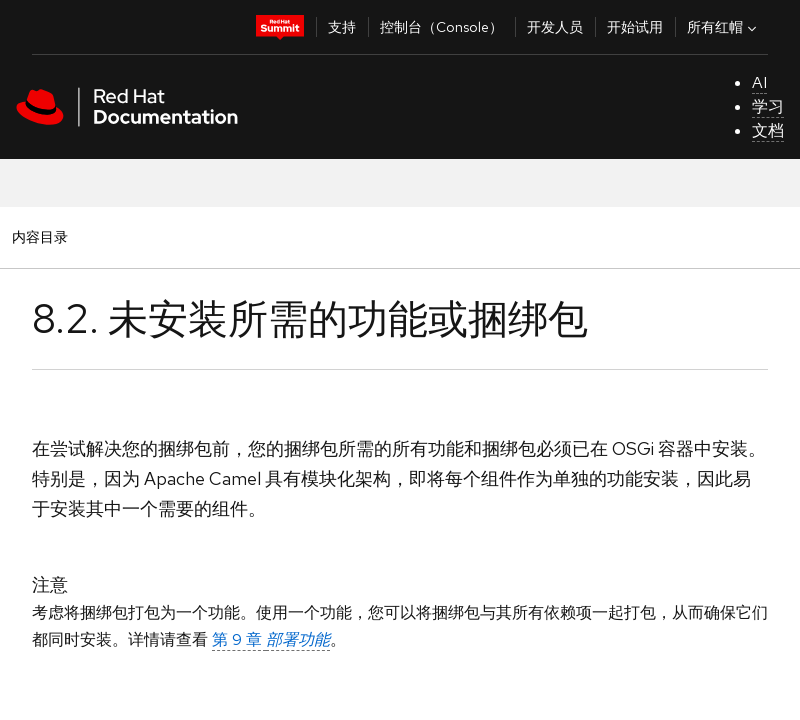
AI (759, 82)
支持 (342, 27)
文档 (768, 130)
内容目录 (39, 236)
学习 (768, 106)
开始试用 (635, 27)
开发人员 (555, 27)
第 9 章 (271, 639)
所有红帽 (724, 27)
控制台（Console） (441, 27)
